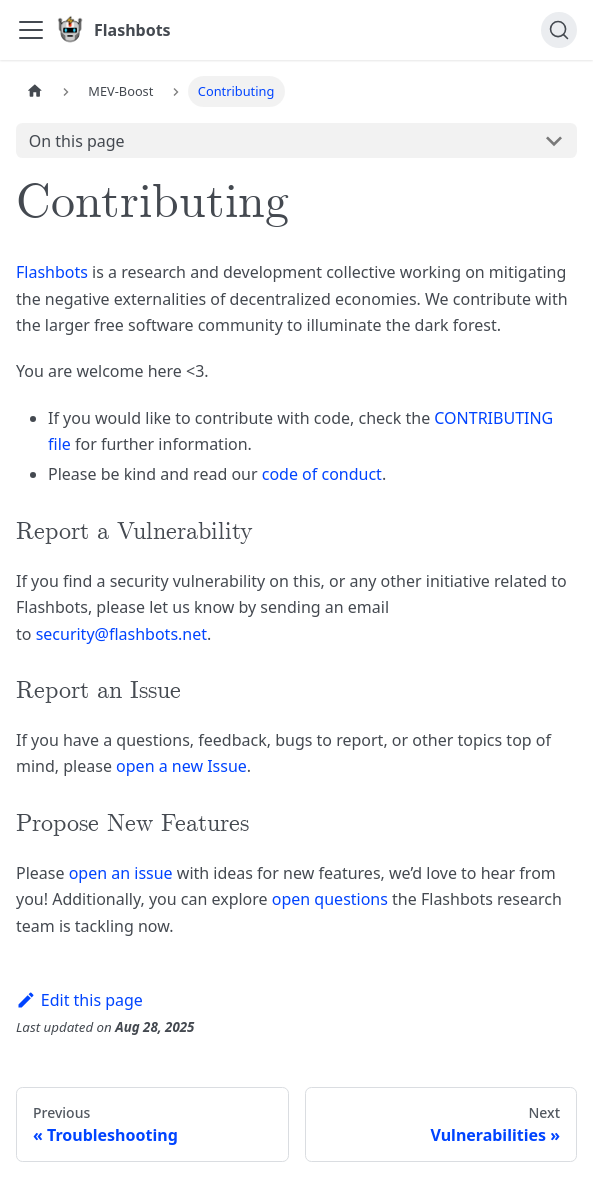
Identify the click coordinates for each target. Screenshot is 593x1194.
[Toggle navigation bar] (31, 30)
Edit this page (79, 1000)
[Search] (559, 30)
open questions (330, 899)
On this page (77, 141)
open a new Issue (181, 766)
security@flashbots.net (121, 634)
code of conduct (322, 474)
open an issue (121, 873)
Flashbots (52, 272)
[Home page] (35, 91)
